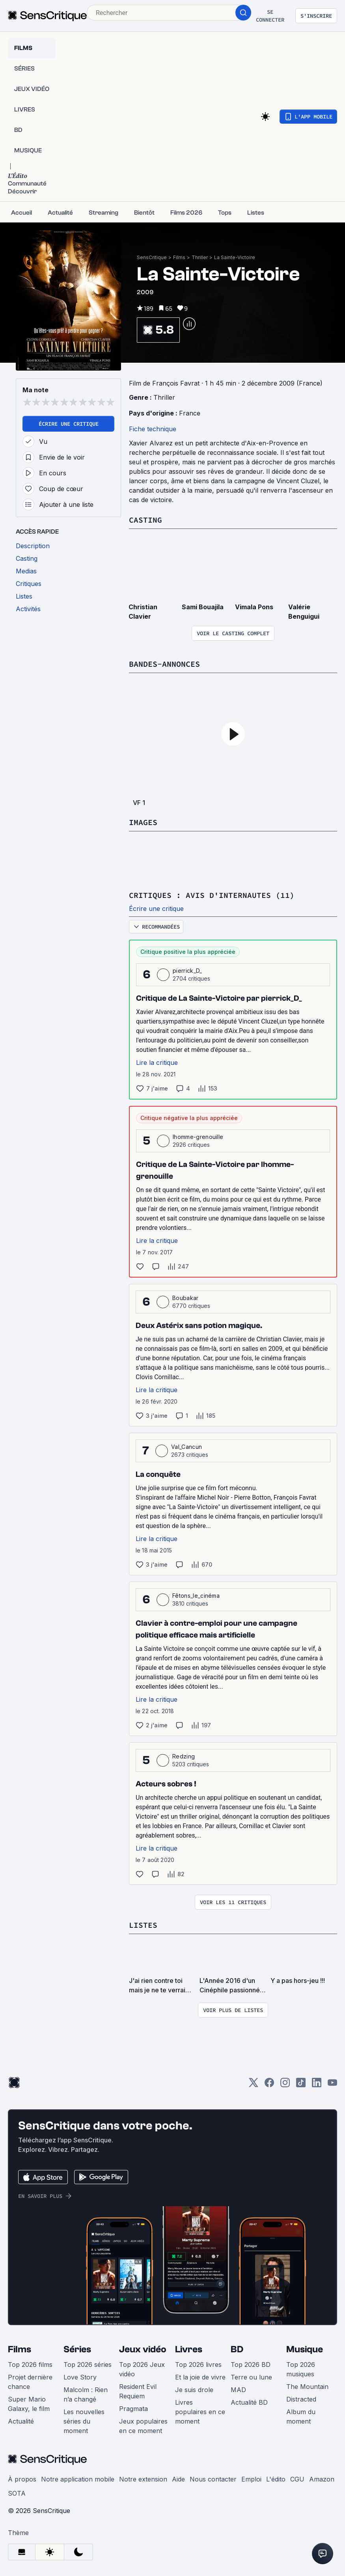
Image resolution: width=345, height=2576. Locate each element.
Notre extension (143, 2479)
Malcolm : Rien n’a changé (85, 2394)
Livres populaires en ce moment (200, 2411)
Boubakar (185, 1297)
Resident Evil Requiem (138, 2391)
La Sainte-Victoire (234, 257)
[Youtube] (332, 2085)
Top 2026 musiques (300, 2369)
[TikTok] (301, 2085)
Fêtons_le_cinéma (196, 1595)
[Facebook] (269, 2085)
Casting (145, 520)
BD (237, 2349)
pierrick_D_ (187, 970)
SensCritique (152, 257)
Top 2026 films (30, 2364)
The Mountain (307, 2387)
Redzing (183, 1756)
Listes (143, 1925)
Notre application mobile (77, 2479)
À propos (22, 2479)
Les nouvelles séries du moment (83, 2421)
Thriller (200, 257)
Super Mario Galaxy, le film (29, 2404)
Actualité (21, 2421)
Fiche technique (152, 429)
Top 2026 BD (250, 2364)
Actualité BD (249, 2402)
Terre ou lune (251, 2377)
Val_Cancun (186, 1446)
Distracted (301, 2399)
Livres (188, 2349)
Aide (178, 2479)
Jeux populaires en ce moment (143, 2426)
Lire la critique (157, 1062)
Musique (304, 2349)
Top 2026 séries (87, 2364)
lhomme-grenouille (198, 1136)
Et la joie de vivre (200, 2377)
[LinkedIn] (316, 2085)
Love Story (80, 2377)
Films (179, 257)
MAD (238, 2390)
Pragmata (133, 2409)
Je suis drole (194, 2390)
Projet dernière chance (30, 2382)
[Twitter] (253, 2085)
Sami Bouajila (203, 607)
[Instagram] (285, 2085)
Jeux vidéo (142, 2349)
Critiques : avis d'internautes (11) (212, 895)
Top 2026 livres (198, 2364)
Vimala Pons (254, 607)
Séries (77, 2349)
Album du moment (300, 2416)
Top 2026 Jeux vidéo (142, 2369)
